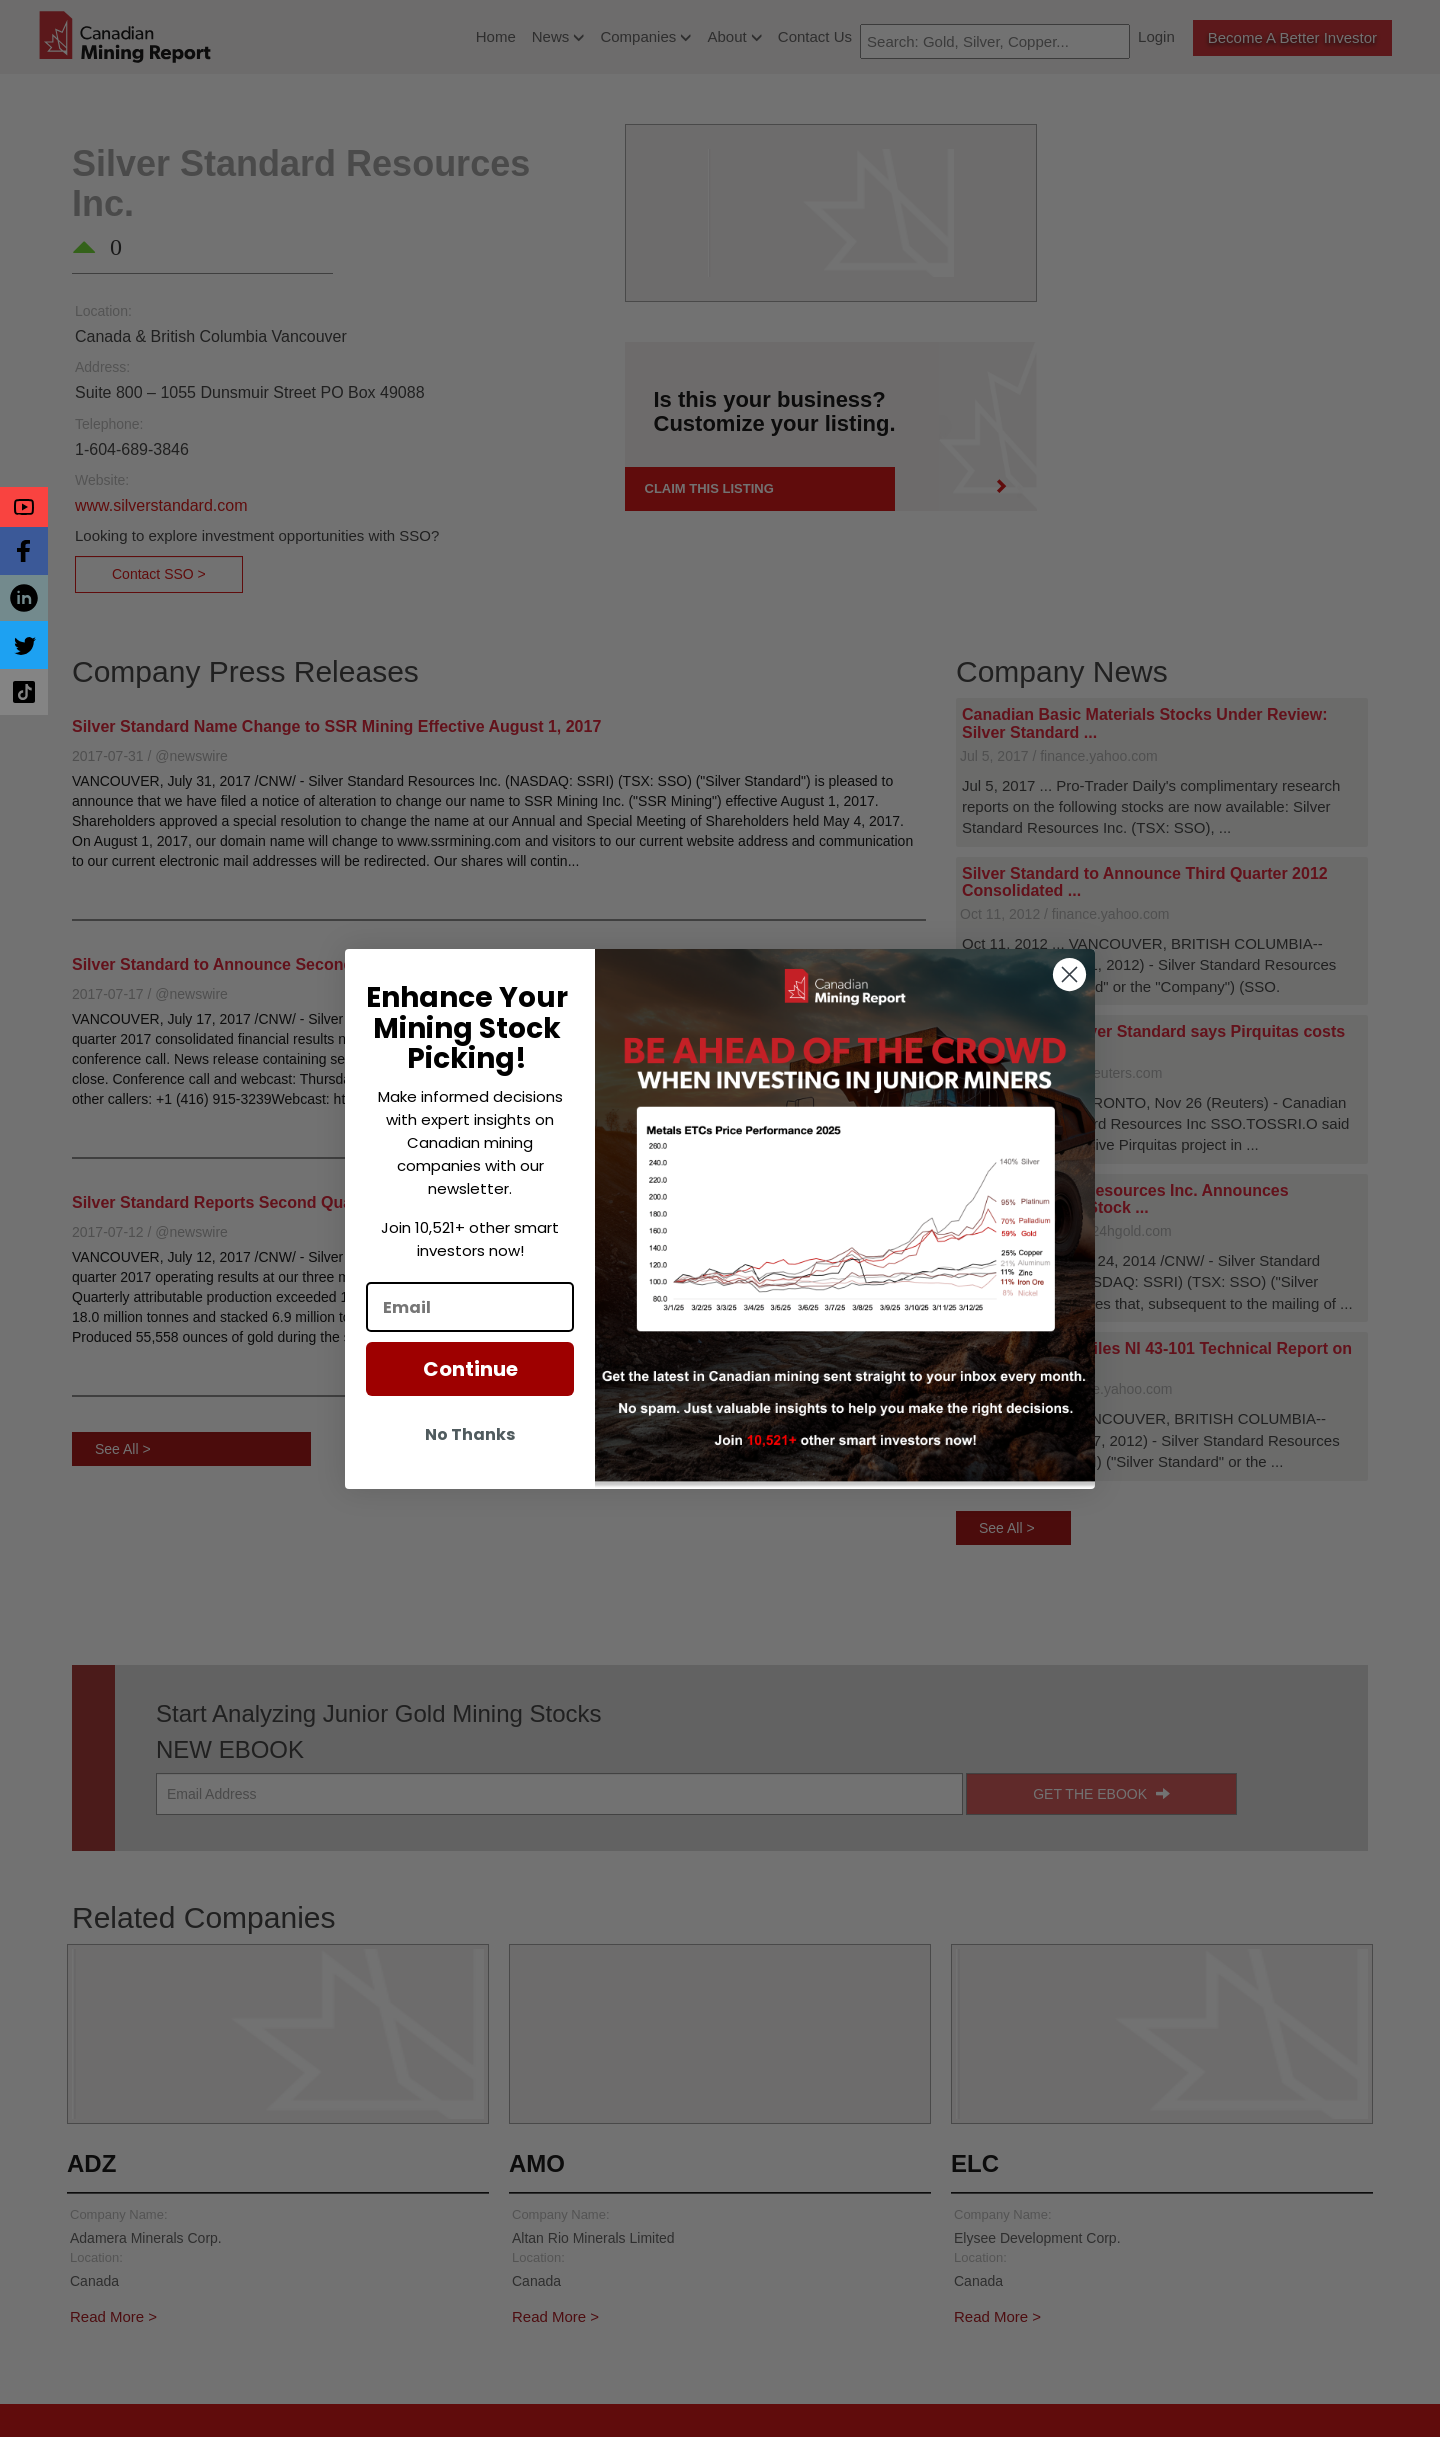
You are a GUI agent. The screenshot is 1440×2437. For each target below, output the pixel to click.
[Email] (470, 1307)
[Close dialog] (1069, 974)
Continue (470, 1369)
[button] (24, 507)
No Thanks (470, 1434)
